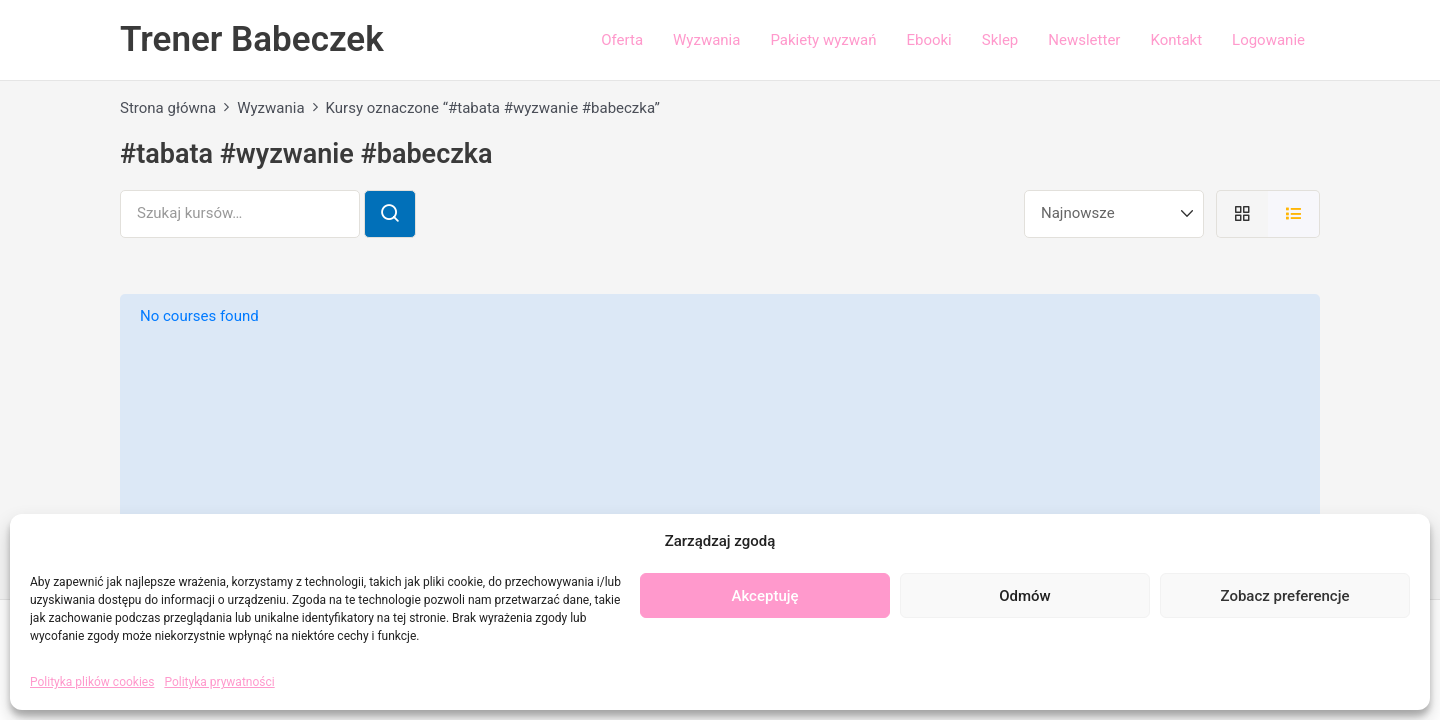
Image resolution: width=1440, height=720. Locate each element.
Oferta (622, 40)
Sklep (1000, 40)
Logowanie (1268, 40)
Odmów (1025, 596)
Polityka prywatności (219, 682)
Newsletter (1084, 40)
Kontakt (1176, 40)
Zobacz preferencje (1285, 596)
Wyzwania (706, 40)
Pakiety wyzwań (823, 40)
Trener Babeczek (252, 39)
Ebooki (928, 40)
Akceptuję (764, 596)
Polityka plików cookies (92, 682)
